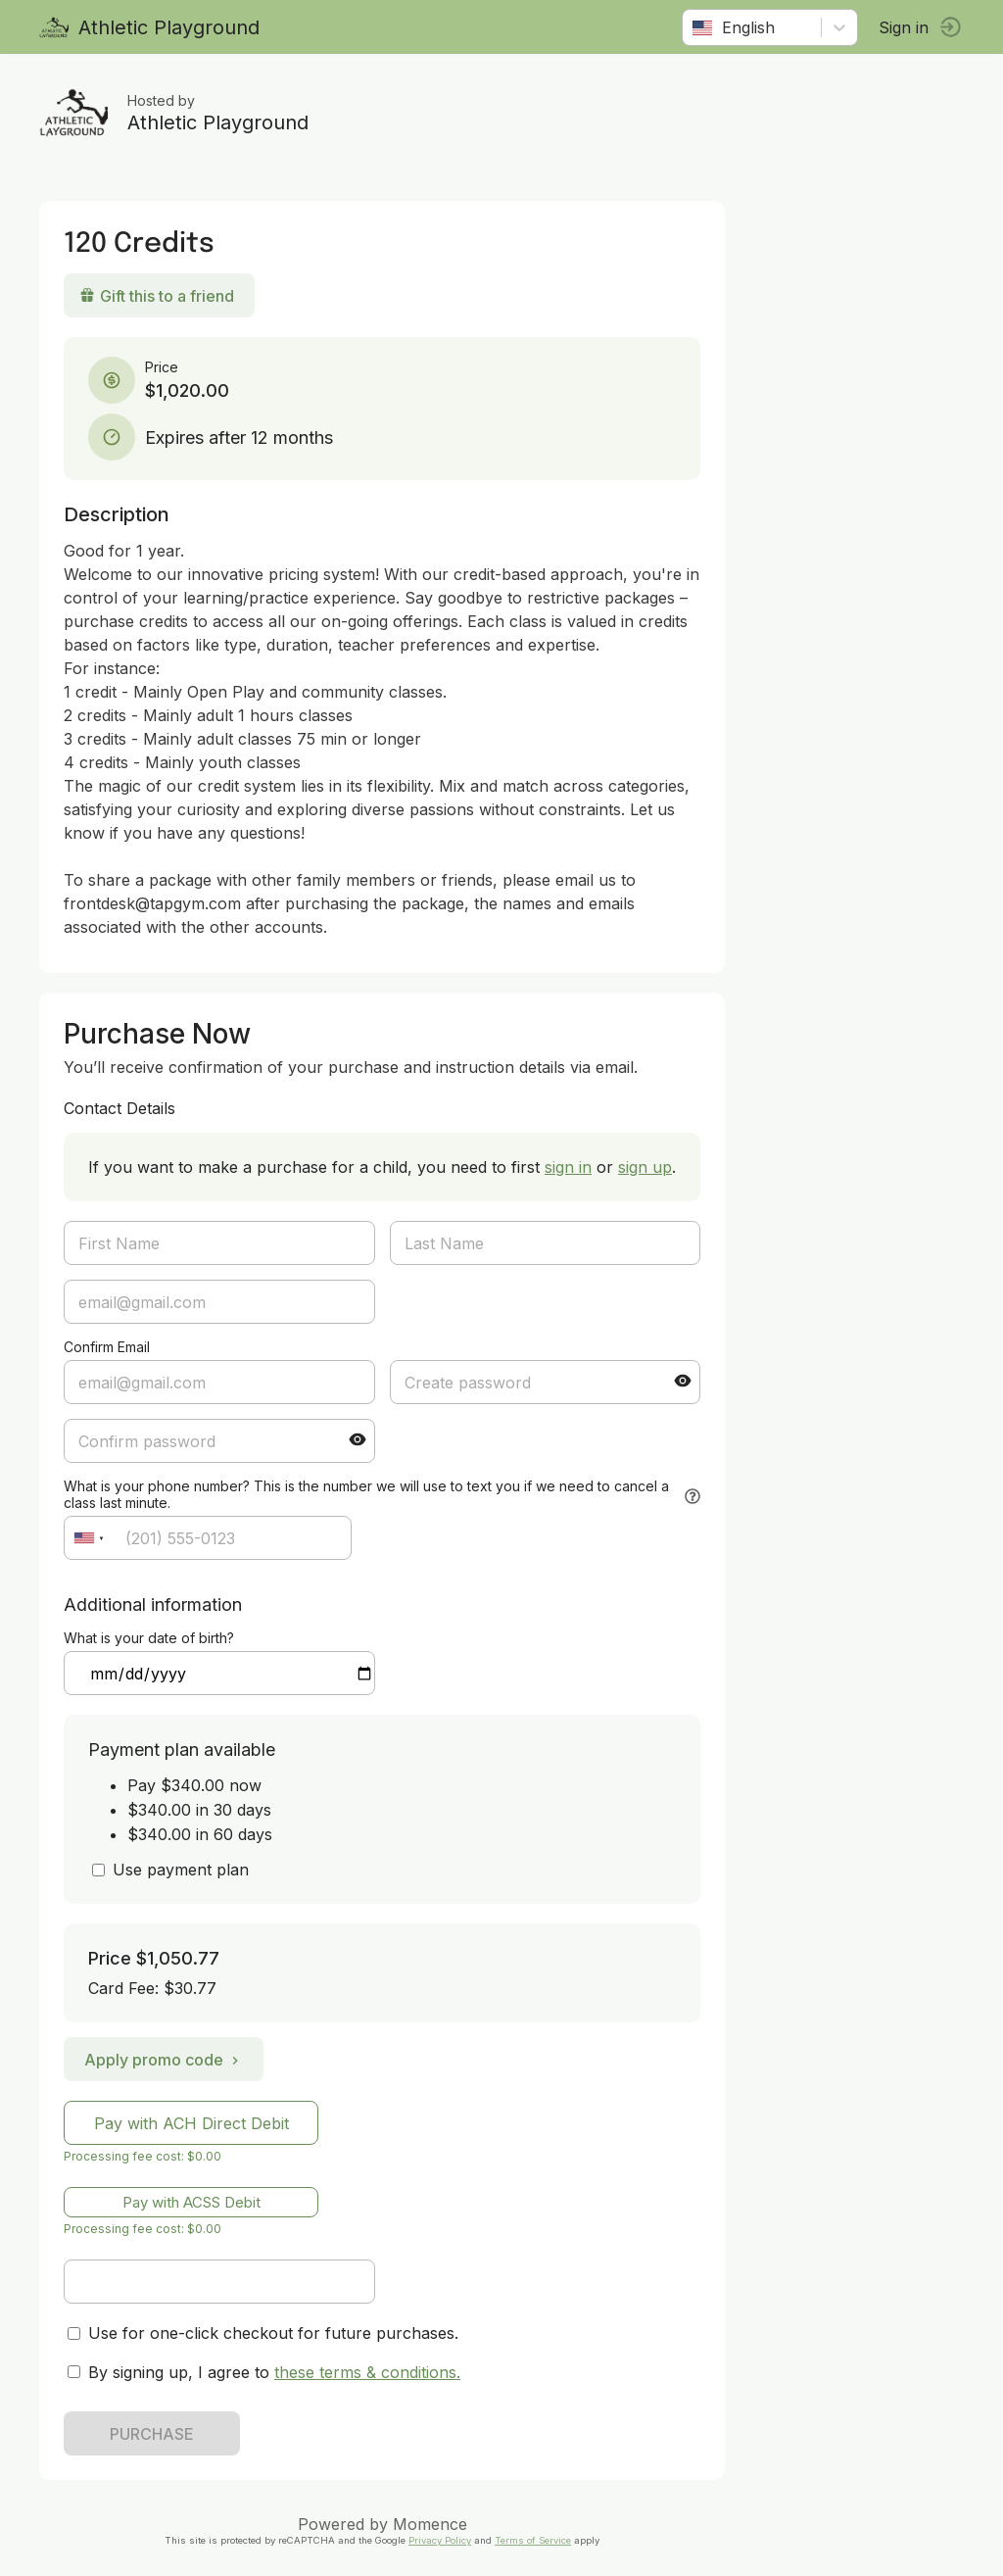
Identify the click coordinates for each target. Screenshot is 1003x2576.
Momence (430, 2524)
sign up (645, 1167)
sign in (568, 1167)
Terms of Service (533, 2540)
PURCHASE (152, 2434)
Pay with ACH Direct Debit (191, 2123)
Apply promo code (163, 2059)
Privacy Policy (439, 2540)
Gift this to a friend (156, 296)
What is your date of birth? (149, 1637)
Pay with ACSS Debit (191, 2202)
